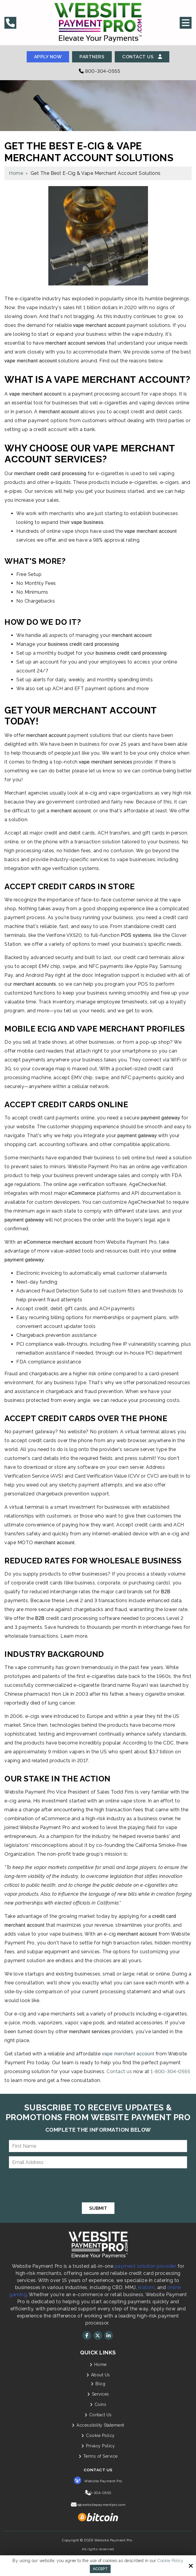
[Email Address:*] (98, 2163)
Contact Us (143, 57)
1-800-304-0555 (170, 2072)
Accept (100, 2569)
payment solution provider (145, 2266)
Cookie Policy (170, 2560)
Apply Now (46, 57)
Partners (92, 57)
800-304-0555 (98, 71)
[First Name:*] (98, 2146)
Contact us (119, 2072)
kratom (146, 2288)
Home (16, 173)
